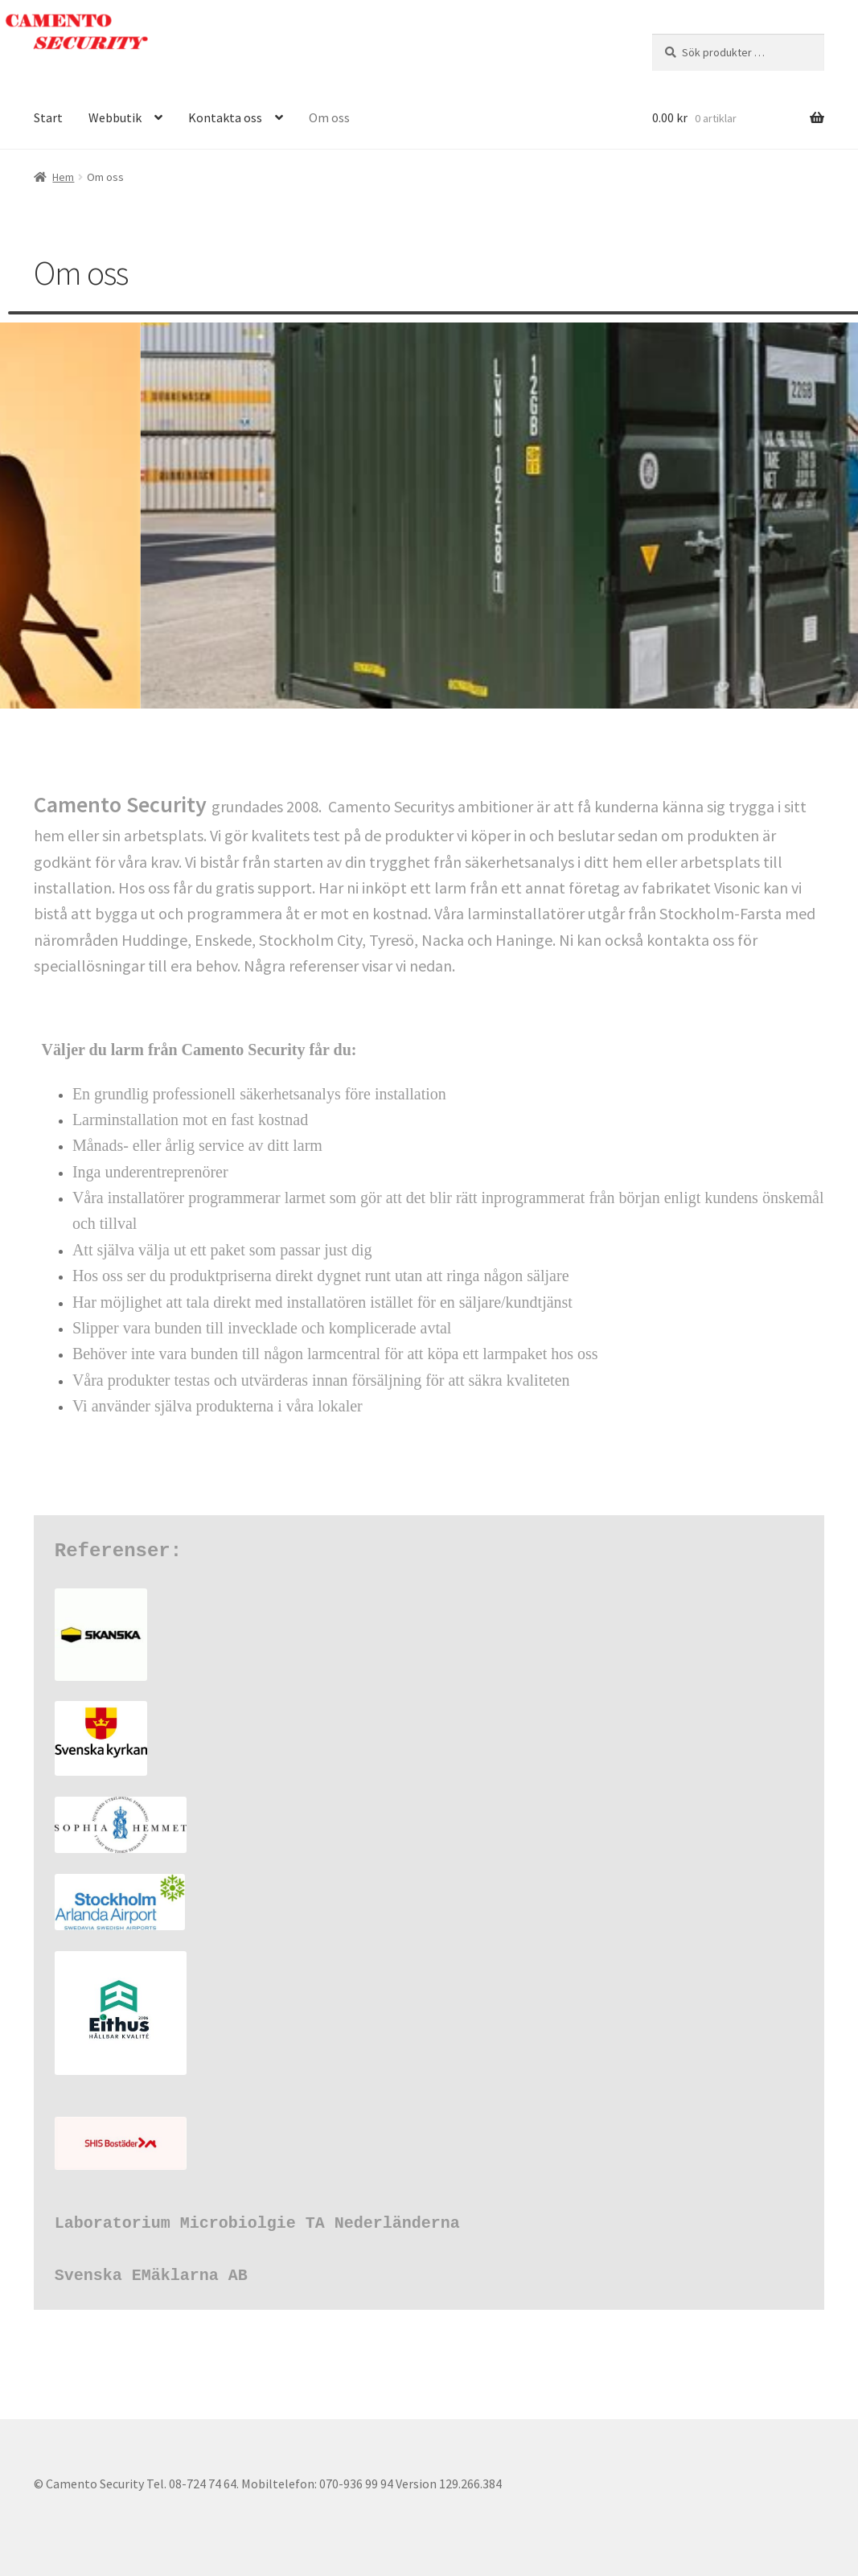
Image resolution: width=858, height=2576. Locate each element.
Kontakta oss (225, 117)
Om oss (329, 117)
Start (48, 117)
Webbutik (115, 117)
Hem (63, 177)
